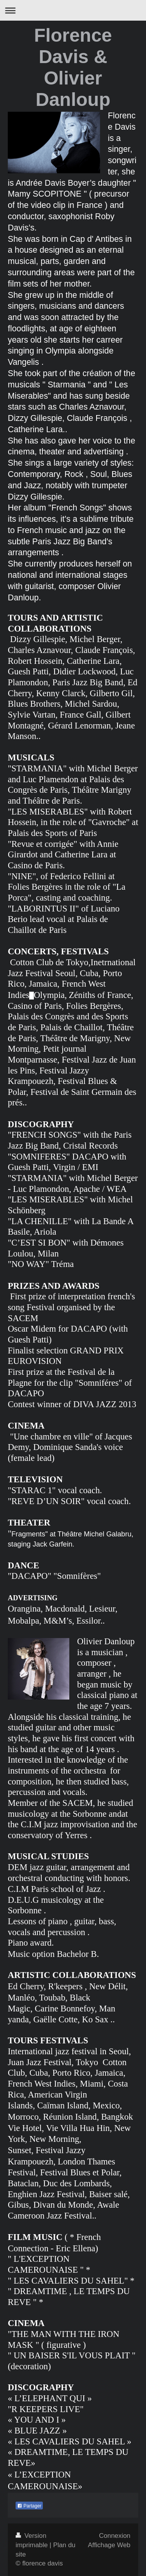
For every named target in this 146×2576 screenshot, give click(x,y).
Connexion (114, 2535)
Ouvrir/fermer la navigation (73, 10)
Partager (29, 2506)
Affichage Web (109, 2545)
